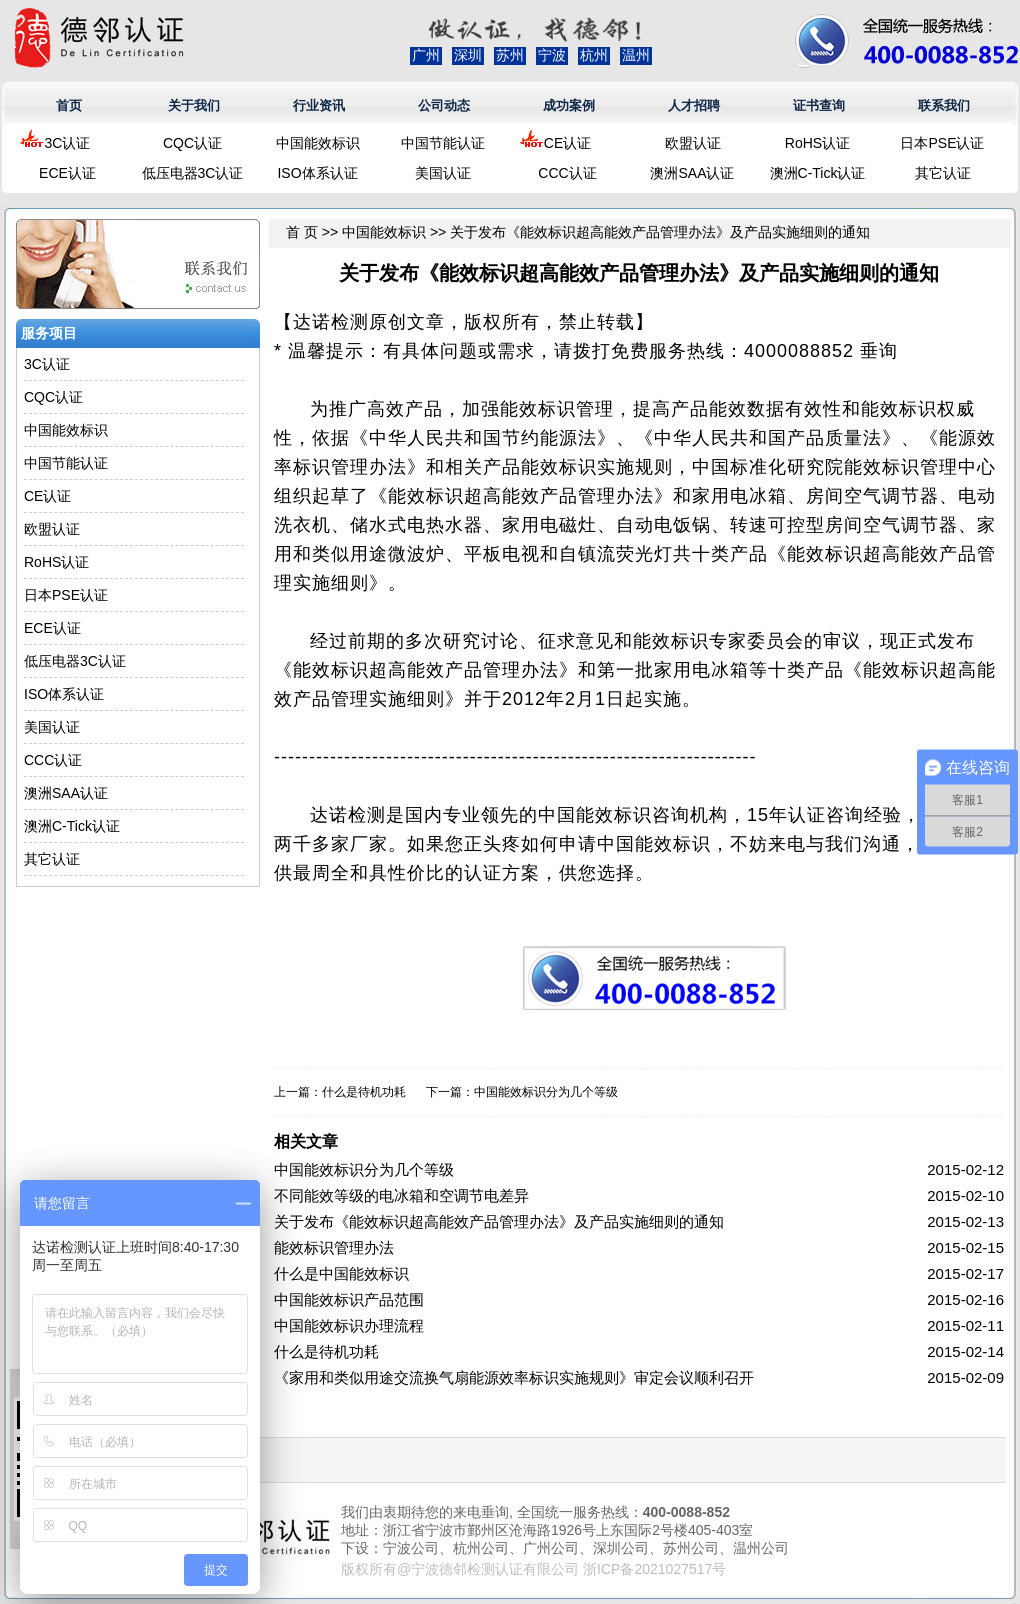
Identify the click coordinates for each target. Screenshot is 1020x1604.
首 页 (302, 232)
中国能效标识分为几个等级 (546, 1092)
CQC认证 (192, 143)
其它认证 (943, 173)
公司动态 (444, 105)
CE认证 (567, 143)
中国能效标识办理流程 (349, 1325)
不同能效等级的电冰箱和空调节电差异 (401, 1195)
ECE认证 (67, 173)
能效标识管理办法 (334, 1247)
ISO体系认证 (317, 173)
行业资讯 (319, 105)
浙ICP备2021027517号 (654, 1569)
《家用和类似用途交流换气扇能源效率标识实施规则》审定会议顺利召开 (514, 1377)
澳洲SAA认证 (692, 173)
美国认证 (443, 173)
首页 (69, 105)
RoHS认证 (817, 143)
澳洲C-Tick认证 (818, 173)
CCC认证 (567, 173)
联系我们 (944, 105)
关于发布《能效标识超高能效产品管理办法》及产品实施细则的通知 (499, 1221)
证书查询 (819, 105)
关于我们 (194, 105)
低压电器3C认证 (193, 173)
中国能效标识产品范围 (349, 1299)
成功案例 (569, 105)
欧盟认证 (693, 143)
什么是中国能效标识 (341, 1273)
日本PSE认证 (942, 143)
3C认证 (68, 143)
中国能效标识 (318, 143)
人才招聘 (694, 105)
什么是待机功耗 (364, 1092)
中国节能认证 (443, 143)
